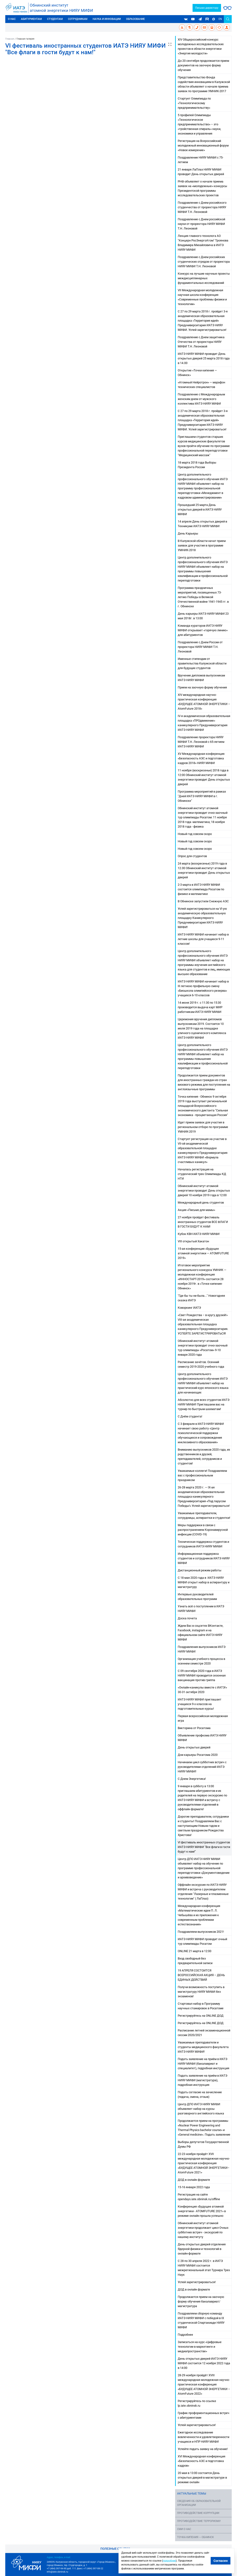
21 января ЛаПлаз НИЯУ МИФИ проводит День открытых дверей (201, 172)
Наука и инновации (107, 19)
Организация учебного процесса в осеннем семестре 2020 (201, 1661)
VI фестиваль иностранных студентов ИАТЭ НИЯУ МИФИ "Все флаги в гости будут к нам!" (204, 1847)
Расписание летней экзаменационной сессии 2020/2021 (204, 2033)
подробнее (169, 2560)
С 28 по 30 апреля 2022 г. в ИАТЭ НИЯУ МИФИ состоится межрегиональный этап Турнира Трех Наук (204, 2267)
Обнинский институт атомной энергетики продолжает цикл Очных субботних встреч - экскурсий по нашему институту (203, 2230)
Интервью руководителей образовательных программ (197, 1597)
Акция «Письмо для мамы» (196, 1210)
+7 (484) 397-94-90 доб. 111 (61, 2568)
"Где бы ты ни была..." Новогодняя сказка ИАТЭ (201, 1298)
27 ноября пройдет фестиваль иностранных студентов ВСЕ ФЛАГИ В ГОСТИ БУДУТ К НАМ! (203, 1222)
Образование (135, 19)
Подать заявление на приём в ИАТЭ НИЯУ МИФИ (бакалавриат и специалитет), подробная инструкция (203, 2063)
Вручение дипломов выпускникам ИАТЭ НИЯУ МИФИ (201, 678)
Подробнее (185, 2334)
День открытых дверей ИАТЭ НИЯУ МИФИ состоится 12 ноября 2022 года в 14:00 (204, 2363)
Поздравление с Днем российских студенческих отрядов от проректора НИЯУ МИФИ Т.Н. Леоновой (204, 261)
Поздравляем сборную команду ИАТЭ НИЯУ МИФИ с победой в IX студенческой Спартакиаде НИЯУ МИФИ (201, 2320)
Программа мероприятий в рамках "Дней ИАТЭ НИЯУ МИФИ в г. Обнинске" (202, 796)
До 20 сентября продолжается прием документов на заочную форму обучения (203, 65)
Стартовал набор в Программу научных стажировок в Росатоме (201, 2006)
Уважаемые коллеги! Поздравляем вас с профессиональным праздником (202, 1475)
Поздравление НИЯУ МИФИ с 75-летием (200, 160)
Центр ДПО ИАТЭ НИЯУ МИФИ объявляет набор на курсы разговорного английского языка (201, 2108)
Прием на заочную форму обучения (202, 687)
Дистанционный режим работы (199, 1570)
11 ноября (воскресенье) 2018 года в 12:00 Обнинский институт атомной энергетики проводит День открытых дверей (204, 777)
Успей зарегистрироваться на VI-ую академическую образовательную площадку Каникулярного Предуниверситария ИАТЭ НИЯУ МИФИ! (202, 918)
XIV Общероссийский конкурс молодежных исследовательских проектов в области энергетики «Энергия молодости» (201, 46)
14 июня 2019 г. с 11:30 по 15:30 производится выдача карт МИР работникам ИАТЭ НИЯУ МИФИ (200, 1007)
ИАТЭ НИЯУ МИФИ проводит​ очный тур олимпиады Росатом (202, 1941)
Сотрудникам (77, 19)
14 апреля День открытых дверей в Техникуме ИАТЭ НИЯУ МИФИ (202, 524)
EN (220, 19)
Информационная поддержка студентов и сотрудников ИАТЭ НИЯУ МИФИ (204, 1558)
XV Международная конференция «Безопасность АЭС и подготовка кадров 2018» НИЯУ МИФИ (201, 758)
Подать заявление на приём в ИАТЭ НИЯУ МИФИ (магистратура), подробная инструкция (202, 2080)
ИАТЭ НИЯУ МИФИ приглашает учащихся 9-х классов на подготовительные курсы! (199, 1704)
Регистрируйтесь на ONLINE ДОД (201, 2015)
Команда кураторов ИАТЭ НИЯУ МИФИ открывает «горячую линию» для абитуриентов (203, 630)
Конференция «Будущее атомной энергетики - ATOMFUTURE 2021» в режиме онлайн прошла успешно (202, 2211)
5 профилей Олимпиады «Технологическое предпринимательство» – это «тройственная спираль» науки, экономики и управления (199, 124)
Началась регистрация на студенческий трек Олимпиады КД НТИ (202, 1174)
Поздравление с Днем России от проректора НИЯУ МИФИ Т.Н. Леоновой (200, 646)
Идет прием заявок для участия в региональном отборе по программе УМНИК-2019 (203, 1127)
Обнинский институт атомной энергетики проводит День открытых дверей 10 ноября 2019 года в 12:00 (204, 1190)
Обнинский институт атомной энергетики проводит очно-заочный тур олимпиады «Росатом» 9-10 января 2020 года (202, 1347)
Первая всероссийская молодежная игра (203, 1718)
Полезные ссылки (115, 2548)
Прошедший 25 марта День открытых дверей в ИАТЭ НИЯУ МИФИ (200, 509)
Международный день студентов (201, 1202)
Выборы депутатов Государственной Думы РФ (203, 2144)
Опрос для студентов (192, 856)
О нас (12, 19)
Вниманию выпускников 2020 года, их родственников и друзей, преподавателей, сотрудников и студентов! (204, 1456)
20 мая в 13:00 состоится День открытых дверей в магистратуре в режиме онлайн (202, 2477)
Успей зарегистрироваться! (197, 2282)
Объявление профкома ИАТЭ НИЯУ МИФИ (202, 1738)
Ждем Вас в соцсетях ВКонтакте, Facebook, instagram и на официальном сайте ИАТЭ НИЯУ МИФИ (200, 1632)
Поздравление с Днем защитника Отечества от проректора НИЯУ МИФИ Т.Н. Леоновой (201, 341)
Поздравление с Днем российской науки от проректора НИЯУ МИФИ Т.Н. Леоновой (201, 223)
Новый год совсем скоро (195, 834)
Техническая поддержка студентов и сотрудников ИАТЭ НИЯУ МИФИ (203, 1544)
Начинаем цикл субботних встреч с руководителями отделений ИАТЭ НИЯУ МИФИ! (202, 1766)
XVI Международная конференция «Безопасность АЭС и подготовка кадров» (201, 2461)
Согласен (220, 2561)
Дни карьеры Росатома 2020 (198, 1754)
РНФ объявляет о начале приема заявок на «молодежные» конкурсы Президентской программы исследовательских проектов (202, 188)
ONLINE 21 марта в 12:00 (194, 1951)
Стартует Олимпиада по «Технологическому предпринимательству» (194, 103)
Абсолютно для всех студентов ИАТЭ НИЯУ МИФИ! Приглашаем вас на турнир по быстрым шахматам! (203, 1404)
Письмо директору (206, 7)
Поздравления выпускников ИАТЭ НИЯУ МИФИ (201, 1649)
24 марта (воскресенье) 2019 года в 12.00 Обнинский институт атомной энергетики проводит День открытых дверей (204, 870)
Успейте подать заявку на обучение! (203, 2449)
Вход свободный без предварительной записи (195, 1961)
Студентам (55, 19)
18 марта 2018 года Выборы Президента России (197, 465)
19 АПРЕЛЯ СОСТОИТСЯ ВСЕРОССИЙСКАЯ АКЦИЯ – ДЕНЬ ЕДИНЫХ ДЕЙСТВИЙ (201, 1975)
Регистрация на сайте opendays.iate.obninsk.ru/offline (199, 2197)
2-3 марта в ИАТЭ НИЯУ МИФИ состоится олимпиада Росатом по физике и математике (201, 889)
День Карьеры (188, 533)
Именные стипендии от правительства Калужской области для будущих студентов (202, 663)
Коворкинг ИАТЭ (189, 1307)
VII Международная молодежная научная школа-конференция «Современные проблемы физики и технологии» (202, 297)
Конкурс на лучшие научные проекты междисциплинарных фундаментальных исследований (204, 278)
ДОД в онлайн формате (194, 2179)
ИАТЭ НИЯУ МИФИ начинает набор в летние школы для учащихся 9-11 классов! (203, 939)
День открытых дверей (194, 1747)
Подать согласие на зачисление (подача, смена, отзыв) (200, 2094)
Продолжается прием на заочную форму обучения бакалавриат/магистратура (201, 2301)
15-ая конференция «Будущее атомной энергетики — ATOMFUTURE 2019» (203, 1253)
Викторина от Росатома (194, 1728)
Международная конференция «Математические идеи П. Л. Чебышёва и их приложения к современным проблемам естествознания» (199, 1915)
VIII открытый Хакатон (193, 1241)
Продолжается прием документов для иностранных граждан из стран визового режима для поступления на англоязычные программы (204, 1082)
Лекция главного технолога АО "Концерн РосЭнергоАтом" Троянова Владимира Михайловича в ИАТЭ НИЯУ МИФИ (203, 242)
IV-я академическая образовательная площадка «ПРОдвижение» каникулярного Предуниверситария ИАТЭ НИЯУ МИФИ (204, 722)
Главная (9, 38)
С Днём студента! (190, 1416)
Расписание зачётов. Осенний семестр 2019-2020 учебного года (201, 1364)
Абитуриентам (31, 19)
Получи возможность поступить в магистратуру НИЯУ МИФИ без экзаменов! (201, 1991)
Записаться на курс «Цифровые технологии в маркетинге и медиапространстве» (200, 2346)
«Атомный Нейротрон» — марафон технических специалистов (201, 385)
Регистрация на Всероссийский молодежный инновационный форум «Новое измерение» (203, 145)
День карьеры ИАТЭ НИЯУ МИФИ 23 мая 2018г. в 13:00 (203, 616)
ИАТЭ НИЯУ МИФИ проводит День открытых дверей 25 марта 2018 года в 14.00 (204, 358)
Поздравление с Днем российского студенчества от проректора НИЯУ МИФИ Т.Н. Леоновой (202, 207)
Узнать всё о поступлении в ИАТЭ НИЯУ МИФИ (201, 1609)
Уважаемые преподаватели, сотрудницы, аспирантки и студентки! (204, 1515)
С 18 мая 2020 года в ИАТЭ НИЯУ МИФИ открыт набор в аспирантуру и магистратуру (203, 1582)
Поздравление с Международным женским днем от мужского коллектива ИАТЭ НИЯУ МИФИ (201, 399)
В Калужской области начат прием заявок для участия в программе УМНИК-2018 (202, 545)
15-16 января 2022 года (194, 2187)
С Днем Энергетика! (192, 1778)
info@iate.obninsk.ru (57, 2571)
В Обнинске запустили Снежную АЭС (203, 901)
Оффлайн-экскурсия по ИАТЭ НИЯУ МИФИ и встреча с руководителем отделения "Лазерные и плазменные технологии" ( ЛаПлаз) (203, 1891)
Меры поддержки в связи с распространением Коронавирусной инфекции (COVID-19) (203, 1529)
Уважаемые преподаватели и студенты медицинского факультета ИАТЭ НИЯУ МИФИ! (203, 2047)
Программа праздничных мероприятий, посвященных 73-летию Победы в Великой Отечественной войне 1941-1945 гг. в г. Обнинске (203, 597)
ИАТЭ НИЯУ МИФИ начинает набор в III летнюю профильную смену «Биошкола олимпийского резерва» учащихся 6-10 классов (203, 988)
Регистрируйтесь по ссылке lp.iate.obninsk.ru (197, 2403)
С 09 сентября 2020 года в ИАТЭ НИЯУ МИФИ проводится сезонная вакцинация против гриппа (202, 1675)
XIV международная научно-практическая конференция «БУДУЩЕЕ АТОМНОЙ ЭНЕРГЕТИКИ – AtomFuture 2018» (204, 701)
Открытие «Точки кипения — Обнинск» (197, 373)
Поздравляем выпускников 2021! (201, 1931)
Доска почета (187, 1618)
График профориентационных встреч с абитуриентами (203, 2415)
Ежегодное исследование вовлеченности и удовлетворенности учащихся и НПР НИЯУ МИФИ (203, 2437)
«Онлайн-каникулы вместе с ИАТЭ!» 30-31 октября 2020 (202, 1690)
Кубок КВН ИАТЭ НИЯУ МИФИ (199, 1234)
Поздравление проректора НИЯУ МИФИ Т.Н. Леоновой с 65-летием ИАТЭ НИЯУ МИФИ (201, 741)
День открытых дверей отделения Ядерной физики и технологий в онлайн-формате (202, 2249)
